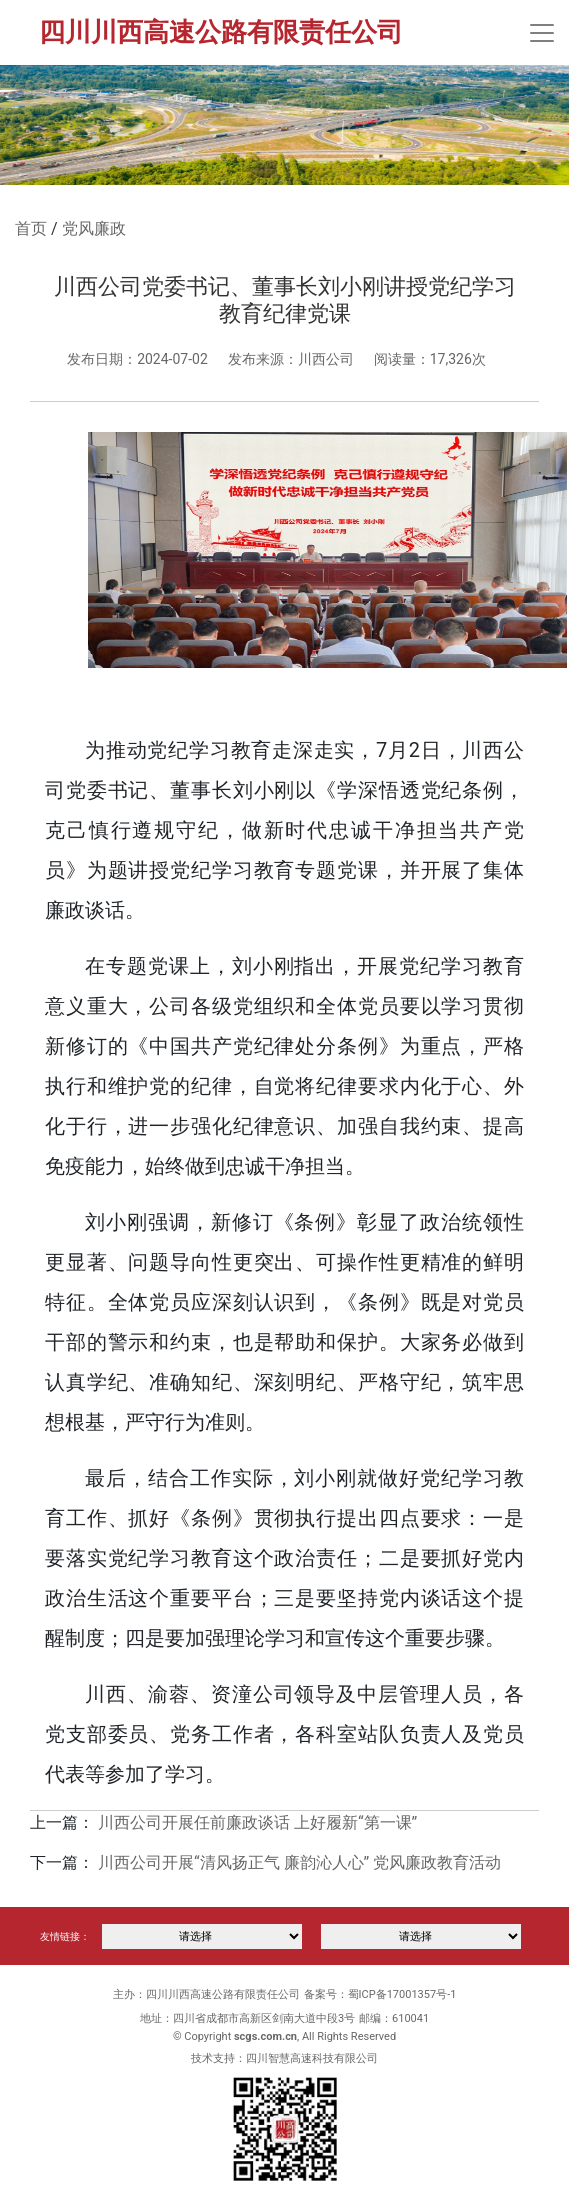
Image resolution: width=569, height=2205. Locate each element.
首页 (31, 228)
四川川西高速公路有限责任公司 (221, 32)
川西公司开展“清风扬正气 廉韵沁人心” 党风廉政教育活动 (299, 1862)
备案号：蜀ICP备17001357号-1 (380, 1994)
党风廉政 (94, 228)
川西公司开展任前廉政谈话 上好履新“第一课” (257, 1822)
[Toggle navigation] (542, 33)
